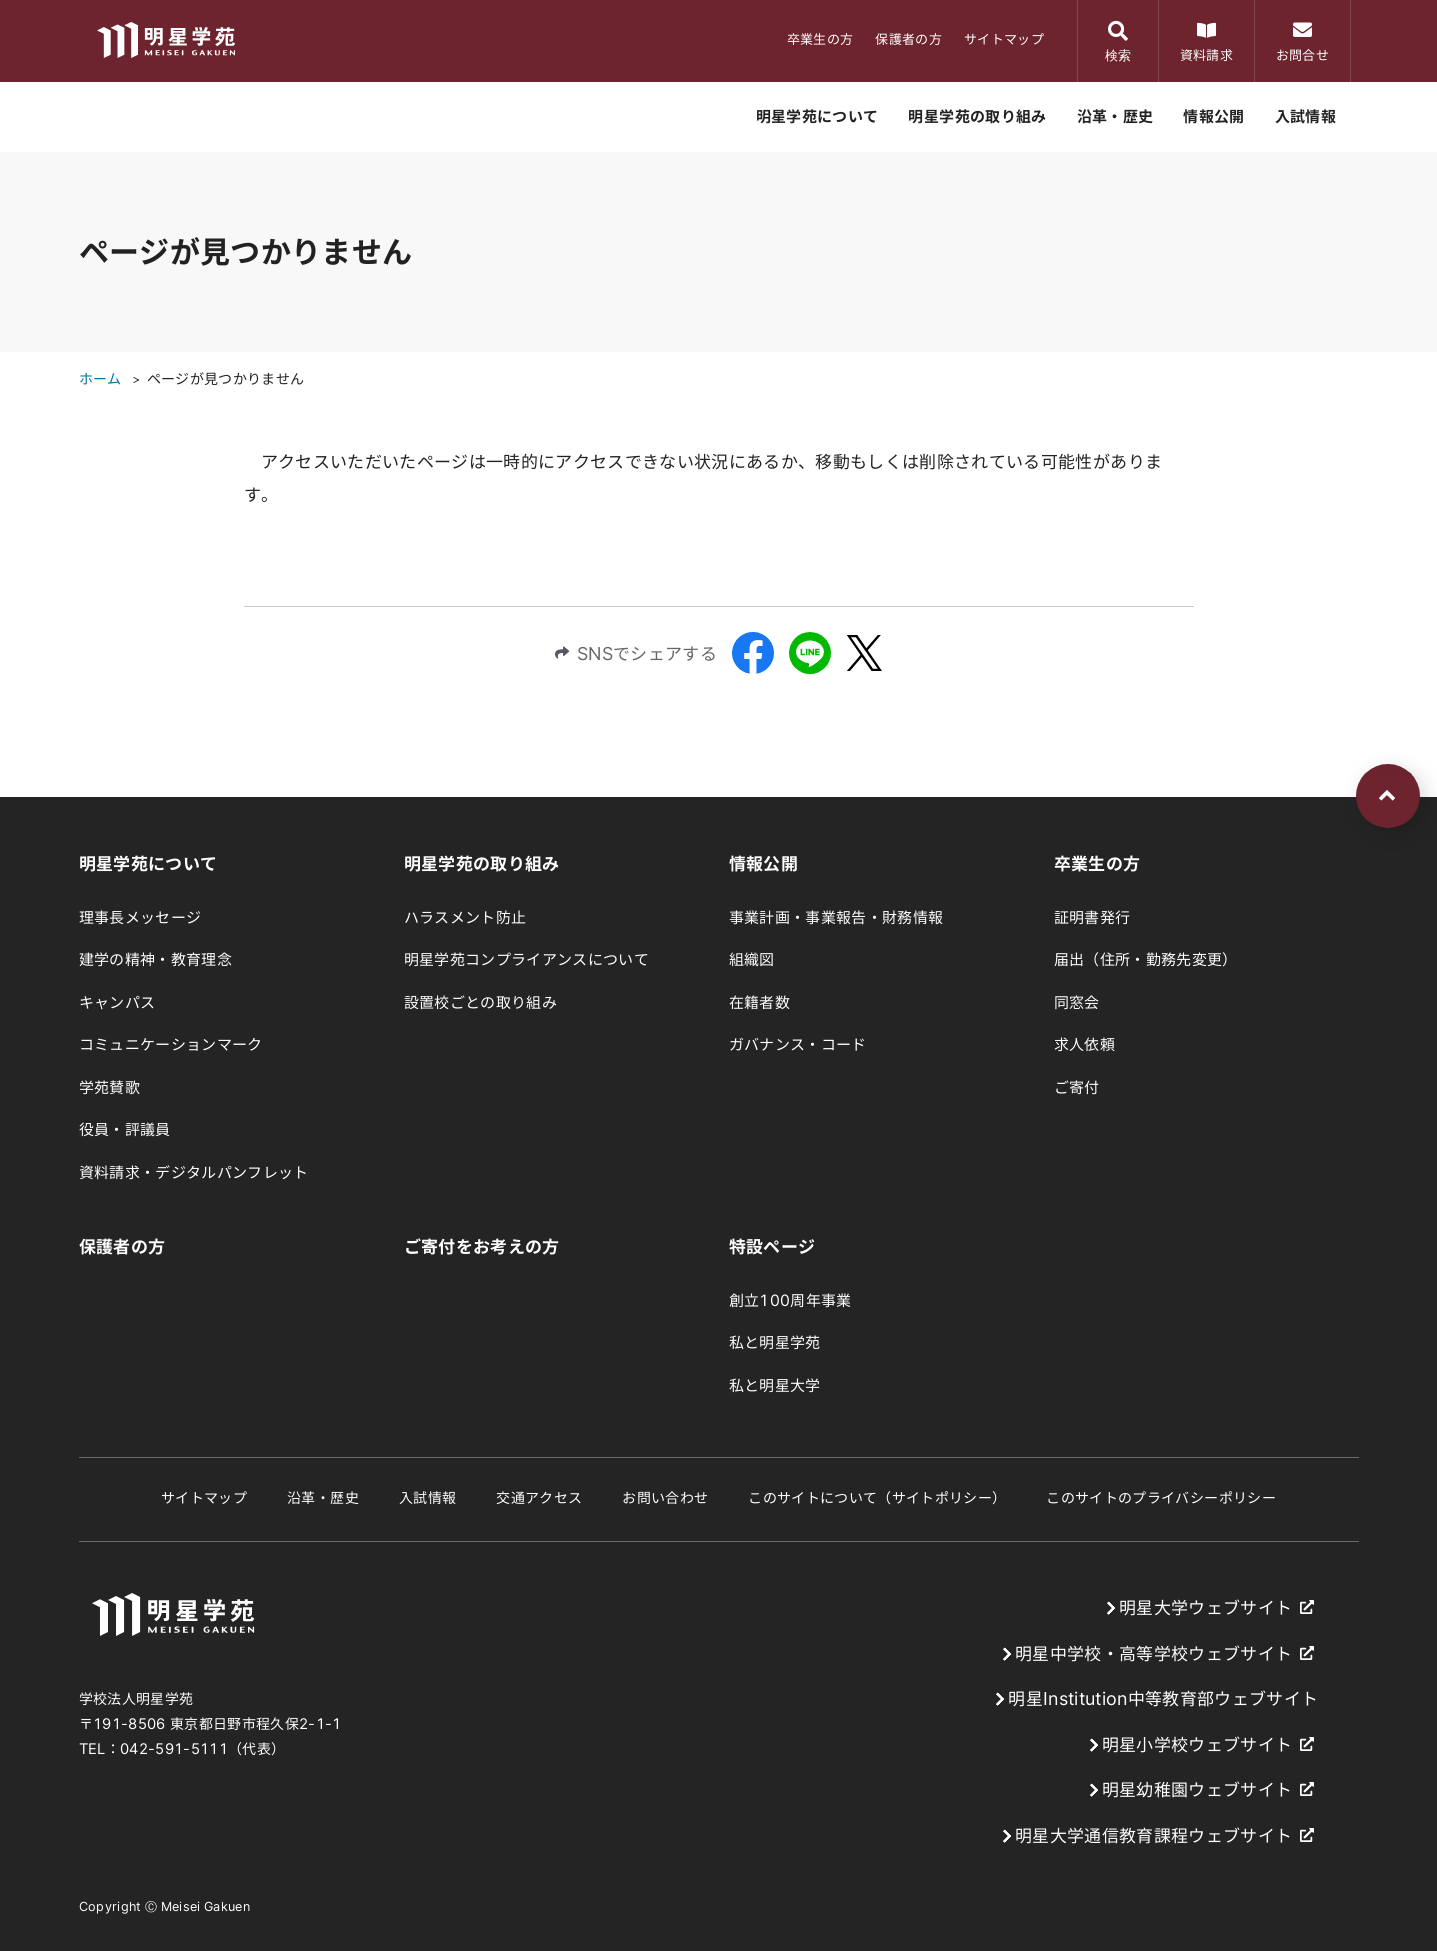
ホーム (100, 379)
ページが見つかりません (226, 379)
